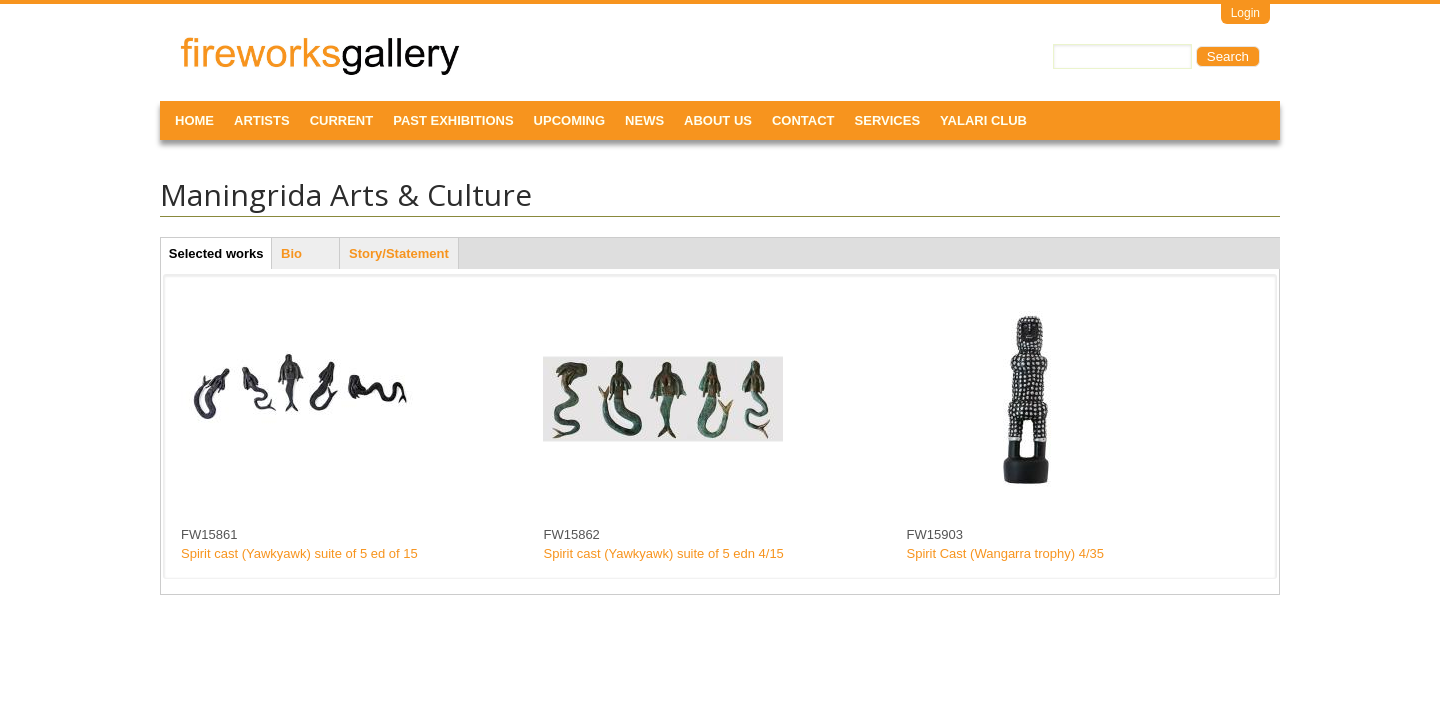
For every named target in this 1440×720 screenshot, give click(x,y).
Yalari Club (983, 120)
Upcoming (570, 120)
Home (194, 120)
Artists (262, 120)
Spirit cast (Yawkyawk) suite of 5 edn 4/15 (663, 553)
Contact (803, 120)
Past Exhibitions (453, 120)
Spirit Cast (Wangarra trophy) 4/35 (1005, 553)
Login (1245, 13)
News (644, 120)
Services (888, 120)
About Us (718, 120)
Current (342, 120)
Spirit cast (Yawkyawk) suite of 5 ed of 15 (299, 553)
